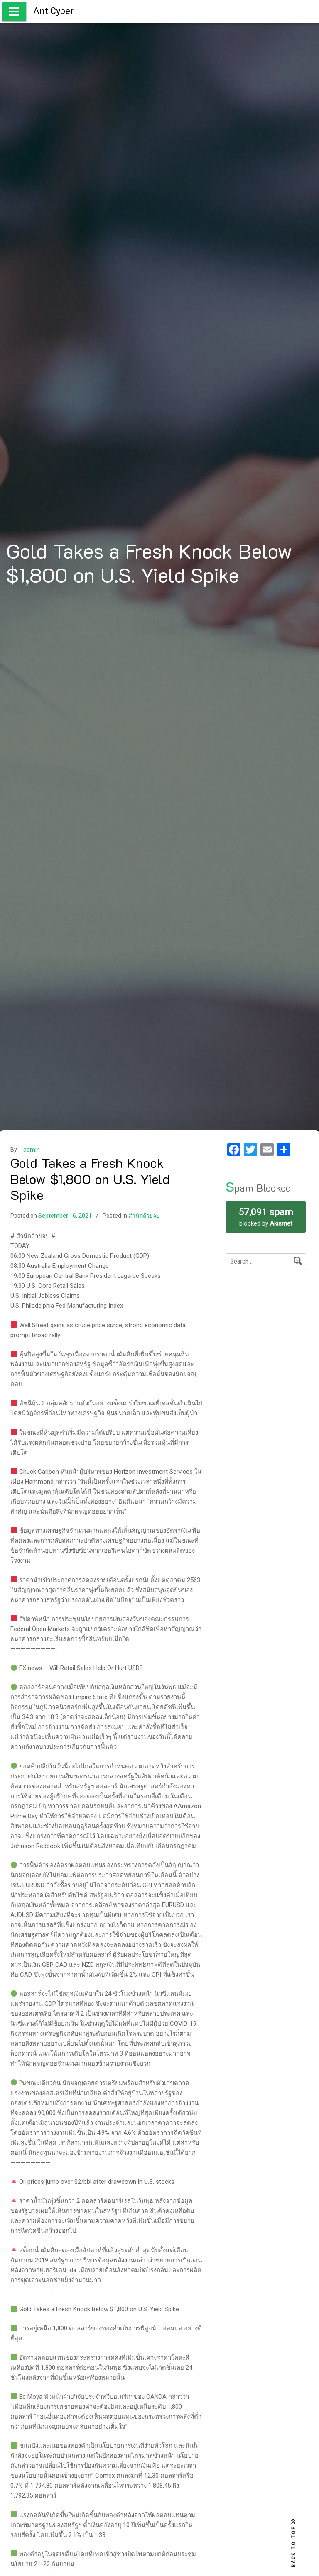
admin (31, 1149)
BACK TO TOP (294, 2543)
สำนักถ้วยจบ (144, 1215)
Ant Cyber (53, 11)
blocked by (266, 1216)
